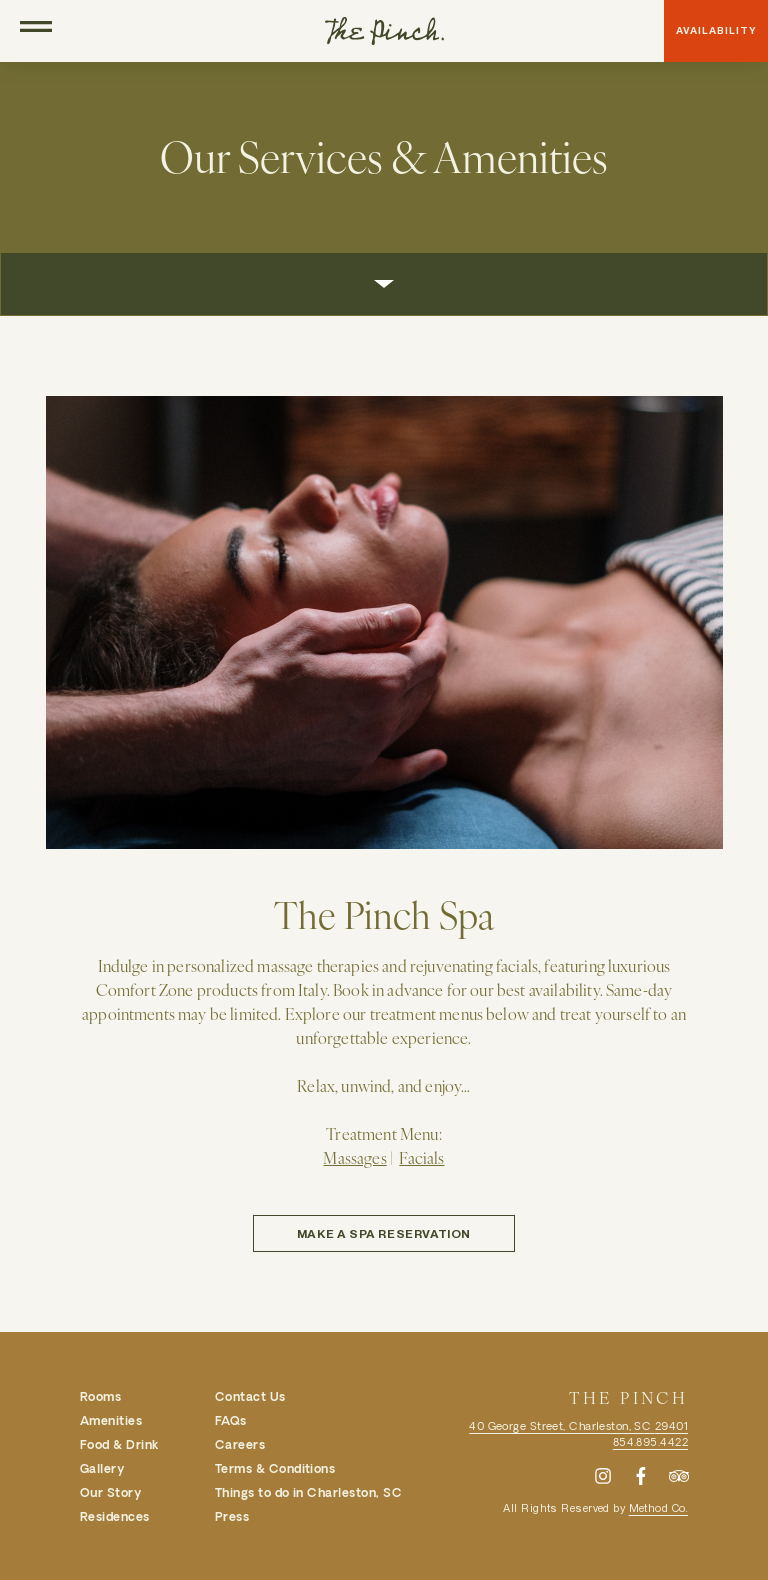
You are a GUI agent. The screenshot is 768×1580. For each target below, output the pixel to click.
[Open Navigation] (36, 30)
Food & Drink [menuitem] (119, 1444)
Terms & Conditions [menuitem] (275, 1468)
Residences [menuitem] (115, 1516)
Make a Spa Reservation (384, 1233)
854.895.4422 (650, 1441)
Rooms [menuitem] (100, 1396)
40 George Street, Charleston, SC (578, 1425)
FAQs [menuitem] (231, 1420)
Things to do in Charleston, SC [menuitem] (308, 1492)
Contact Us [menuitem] (250, 1396)
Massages (354, 1156)
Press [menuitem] (232, 1516)
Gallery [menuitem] (102, 1468)
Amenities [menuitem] (111, 1420)
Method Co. (658, 1507)
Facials (421, 1156)
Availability (716, 30)
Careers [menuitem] (240, 1444)
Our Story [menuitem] (110, 1492)
